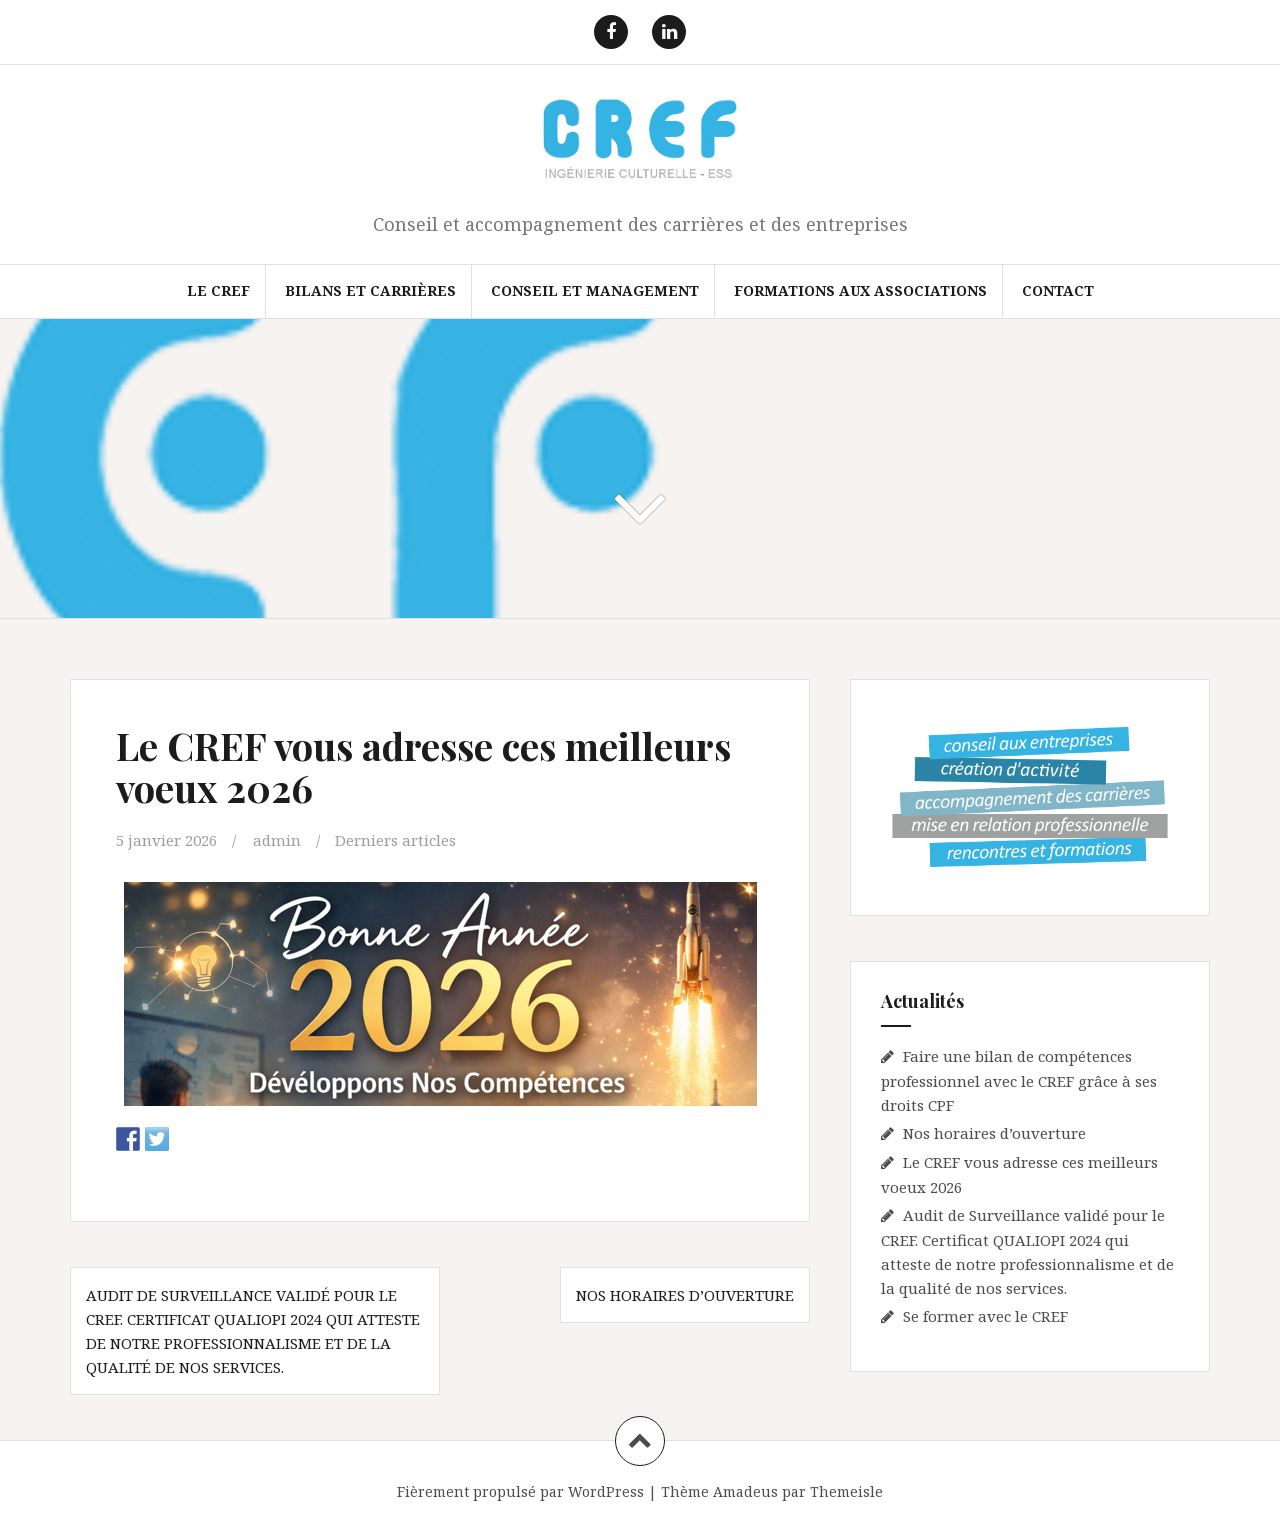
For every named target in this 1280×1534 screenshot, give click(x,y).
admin (277, 840)
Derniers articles (395, 840)
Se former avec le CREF (985, 1316)
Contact (1058, 290)
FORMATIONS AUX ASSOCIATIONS (860, 290)
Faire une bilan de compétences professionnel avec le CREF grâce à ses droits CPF (1019, 1080)
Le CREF (218, 290)
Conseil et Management (595, 290)
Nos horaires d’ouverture (685, 1295)
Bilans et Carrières (370, 290)
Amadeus (745, 1491)
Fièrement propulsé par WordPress (520, 1491)
